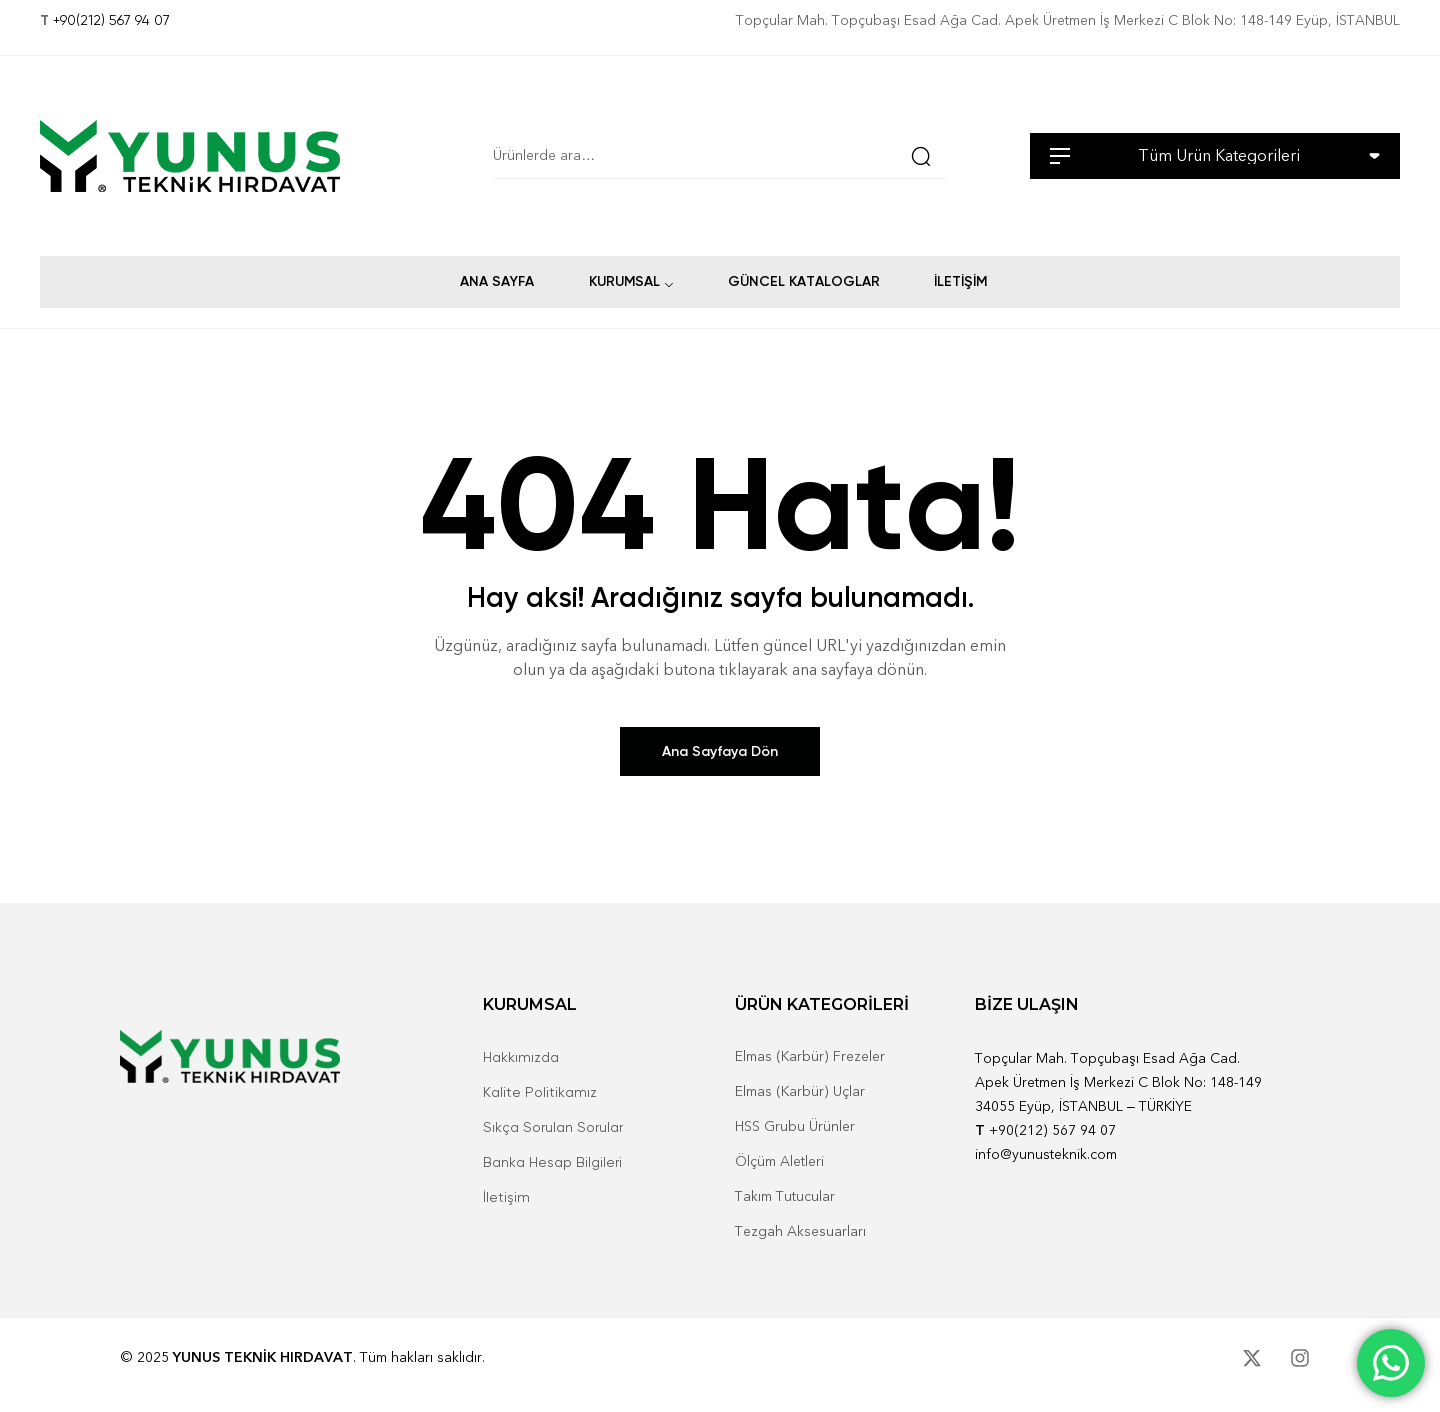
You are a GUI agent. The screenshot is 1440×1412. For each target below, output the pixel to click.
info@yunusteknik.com (1046, 1154)
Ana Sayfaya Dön (720, 751)
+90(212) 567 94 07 (111, 20)
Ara (917, 156)
